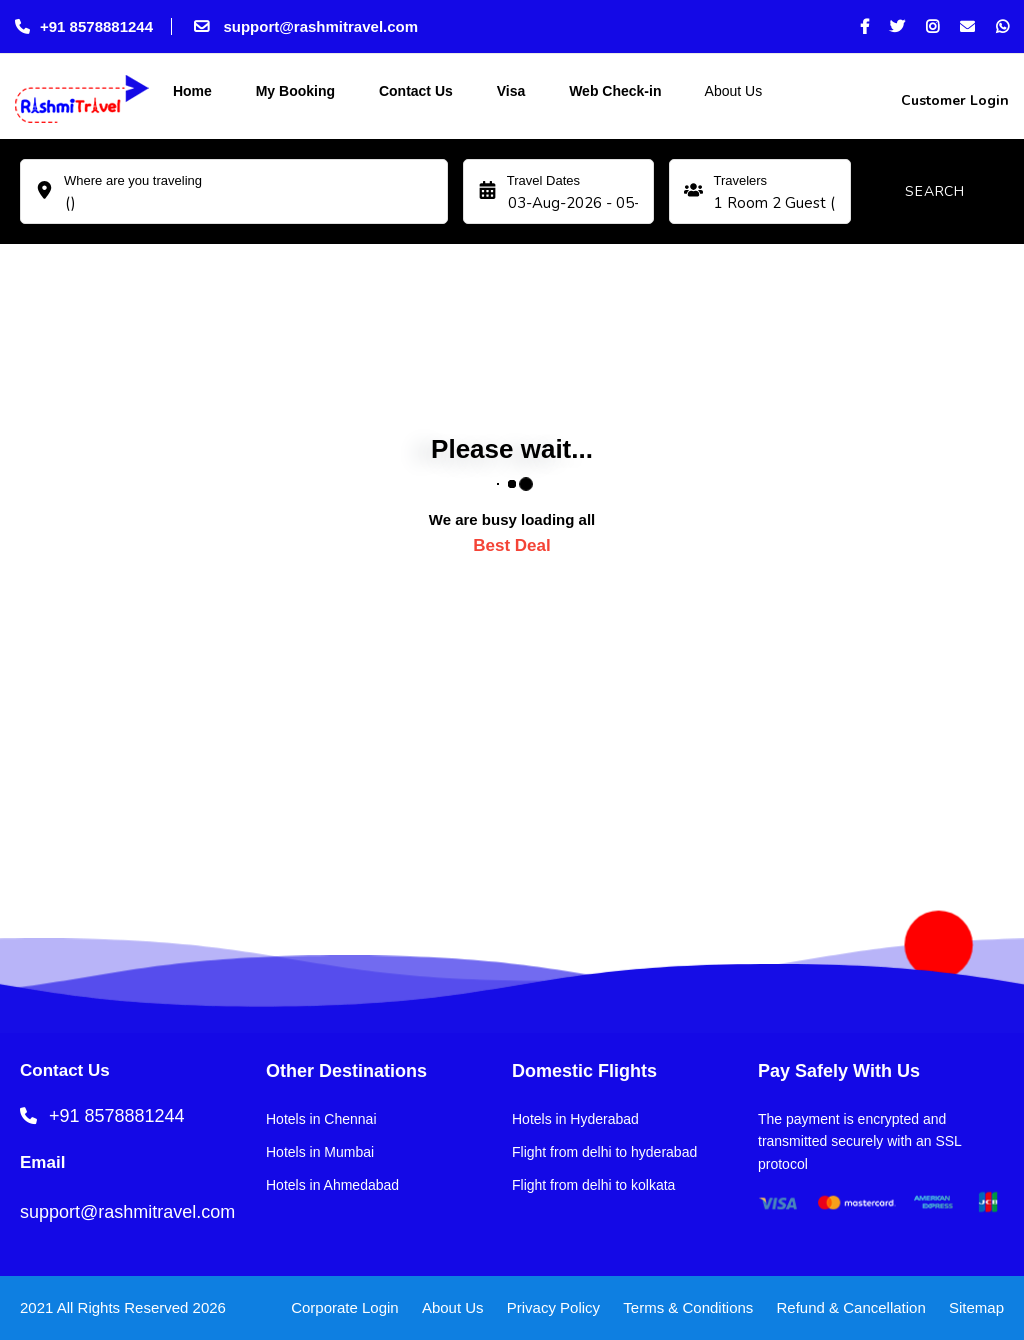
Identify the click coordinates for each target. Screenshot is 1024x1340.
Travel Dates (543, 180)
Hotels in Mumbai (320, 1152)
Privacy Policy (553, 1307)
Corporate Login (345, 1307)
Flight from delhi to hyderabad (604, 1152)
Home (190, 91)
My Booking (293, 91)
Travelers (740, 180)
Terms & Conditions (688, 1307)
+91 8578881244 (84, 26)
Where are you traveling (133, 180)
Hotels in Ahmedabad (332, 1185)
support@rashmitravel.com (304, 26)
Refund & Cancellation (851, 1307)
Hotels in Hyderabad (575, 1119)
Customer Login (953, 100)
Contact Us (414, 91)
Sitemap (976, 1307)
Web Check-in (613, 91)
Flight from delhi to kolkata (593, 1185)
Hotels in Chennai (321, 1119)
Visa (509, 91)
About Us (731, 91)
